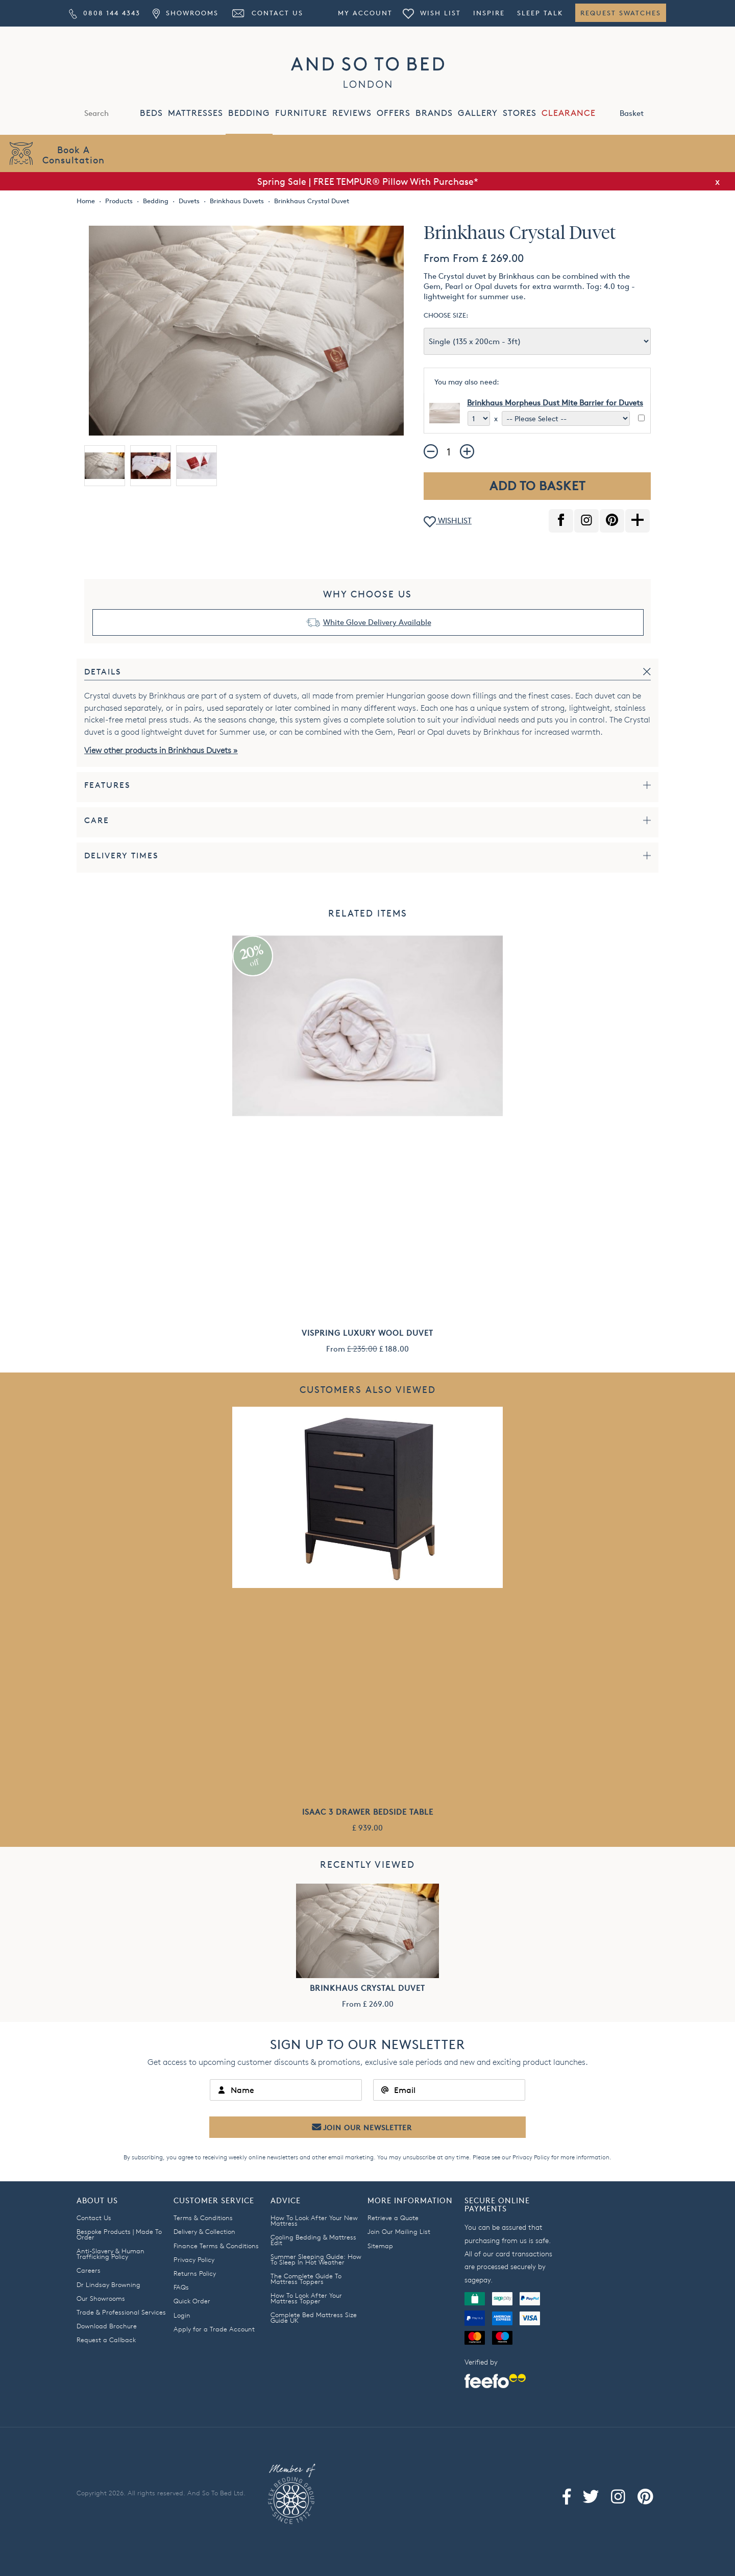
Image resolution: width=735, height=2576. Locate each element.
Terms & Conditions (203, 2217)
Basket (643, 112)
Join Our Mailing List (399, 2231)
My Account (365, 13)
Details (102, 672)
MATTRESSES (195, 113)
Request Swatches (620, 13)
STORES (519, 113)
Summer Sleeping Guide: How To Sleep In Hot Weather (316, 2259)
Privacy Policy (531, 2157)
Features (107, 785)
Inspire (489, 13)
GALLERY (478, 113)
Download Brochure (107, 2326)
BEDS (151, 113)
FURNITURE (301, 113)
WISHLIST (448, 521)
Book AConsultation (73, 154)
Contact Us (267, 13)
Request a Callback (106, 2340)
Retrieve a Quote (393, 2217)
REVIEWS (352, 113)
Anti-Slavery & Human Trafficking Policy (110, 2253)
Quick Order (192, 2301)
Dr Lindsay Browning (108, 2284)
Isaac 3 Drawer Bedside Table (367, 1812)
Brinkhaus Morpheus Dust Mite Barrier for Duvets (555, 402)
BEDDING (249, 113)
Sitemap (380, 2246)
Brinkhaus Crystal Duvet (367, 1988)
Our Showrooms (101, 2298)
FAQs (181, 2287)
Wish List (432, 13)
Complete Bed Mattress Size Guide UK (314, 2317)
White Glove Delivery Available (377, 622)
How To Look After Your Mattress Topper (306, 2298)
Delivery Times (121, 855)
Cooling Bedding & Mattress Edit (313, 2240)
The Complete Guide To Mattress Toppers (306, 2278)
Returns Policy (195, 2273)
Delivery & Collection (204, 2231)
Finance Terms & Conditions (216, 2246)
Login (182, 2315)
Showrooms (185, 13)
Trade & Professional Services (121, 2312)
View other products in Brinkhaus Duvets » (161, 750)
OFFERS (393, 113)
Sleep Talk (540, 13)
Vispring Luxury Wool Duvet (367, 1333)
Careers (89, 2270)
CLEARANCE (569, 113)
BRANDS (434, 113)
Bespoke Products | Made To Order (119, 2234)
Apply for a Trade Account (214, 2329)
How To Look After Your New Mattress (314, 2220)
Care (96, 820)
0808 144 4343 (104, 13)
